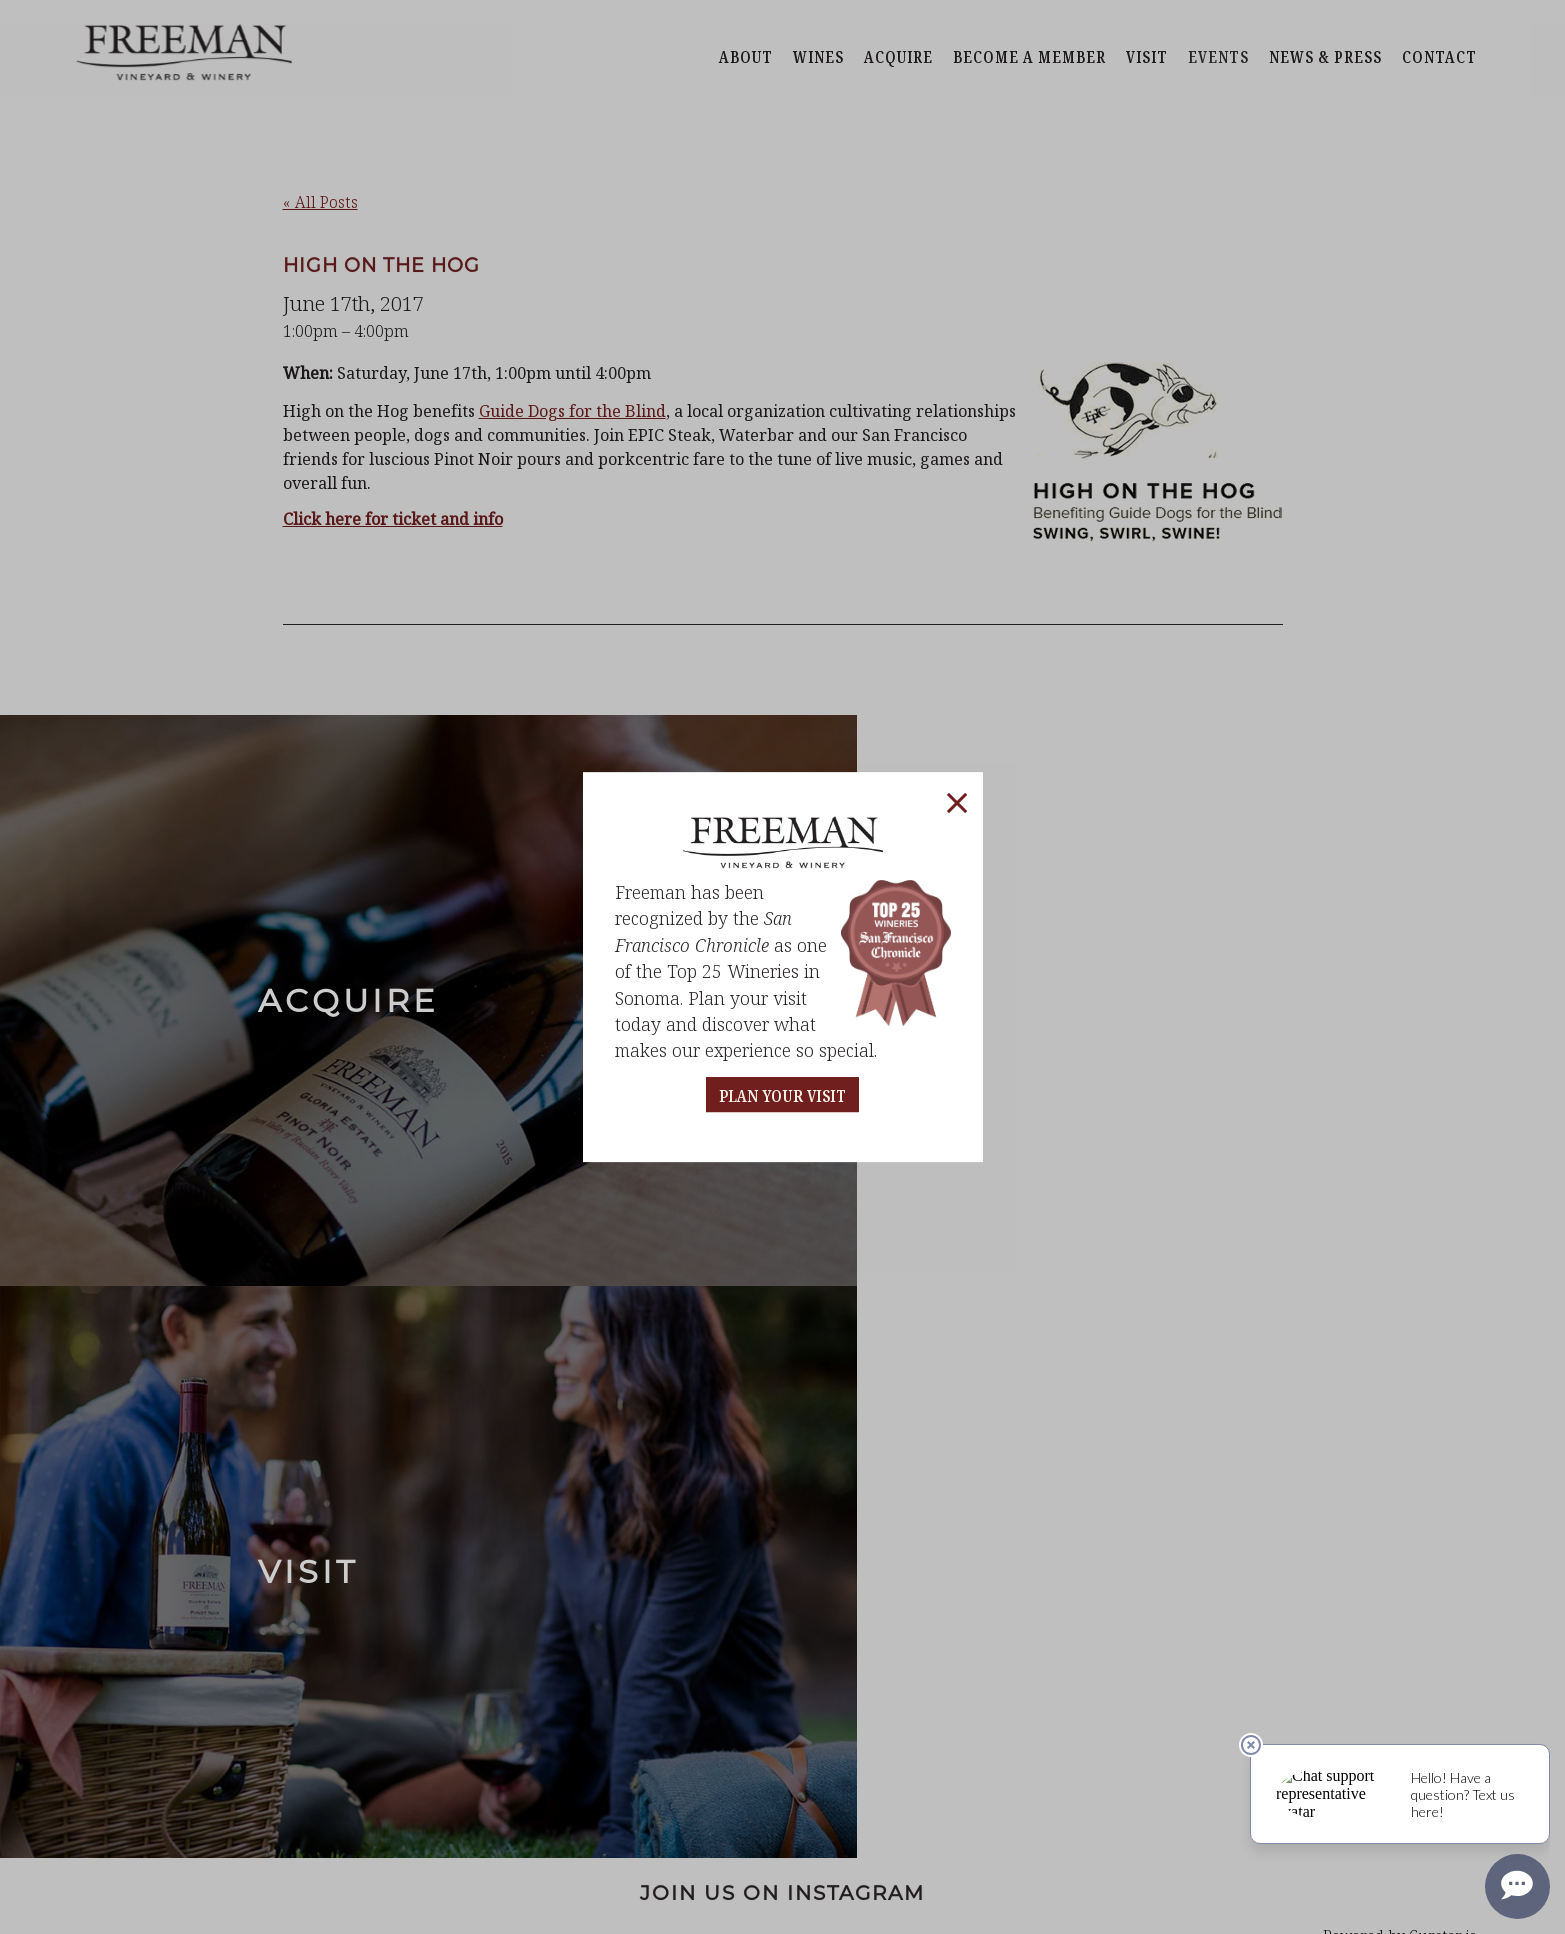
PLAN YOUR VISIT (782, 1096)
